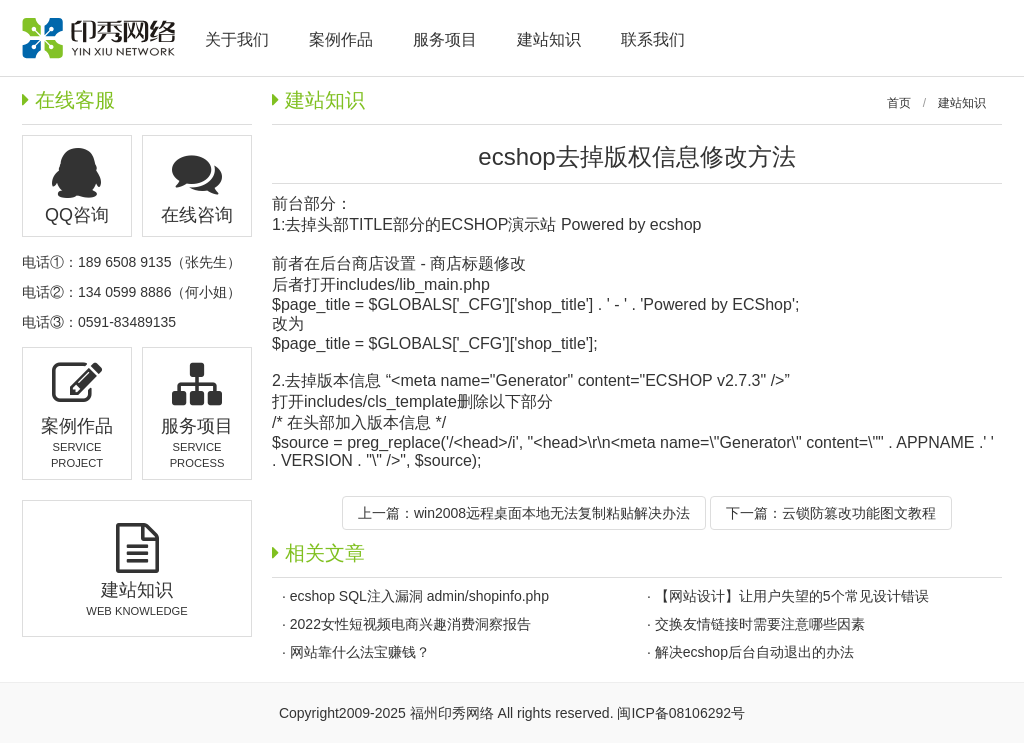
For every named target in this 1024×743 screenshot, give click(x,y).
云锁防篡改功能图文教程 (859, 513)
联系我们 (653, 39)
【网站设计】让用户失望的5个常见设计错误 (792, 596)
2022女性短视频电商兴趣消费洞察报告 (410, 624)
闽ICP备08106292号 (681, 713)
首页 (899, 103)
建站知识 (962, 103)
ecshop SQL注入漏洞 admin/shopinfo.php (419, 596)
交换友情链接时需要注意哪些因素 (760, 624)
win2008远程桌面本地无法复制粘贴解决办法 (552, 513)
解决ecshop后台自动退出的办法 (754, 652)
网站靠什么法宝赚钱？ (360, 652)
